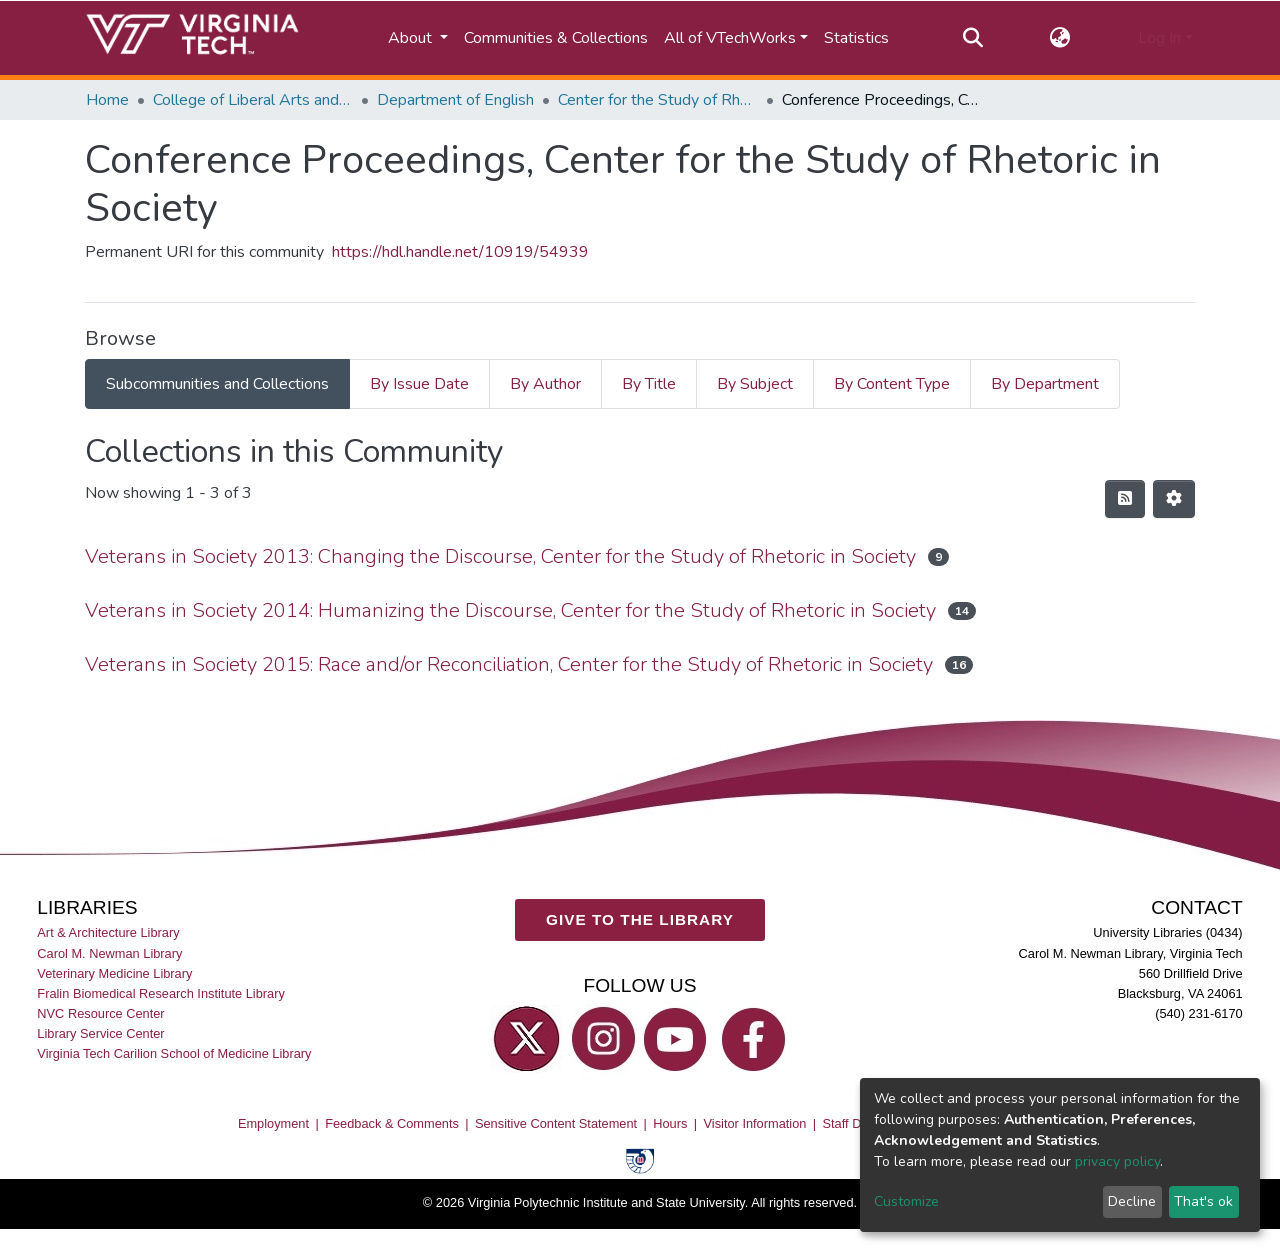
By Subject (755, 384)
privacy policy (1117, 1161)
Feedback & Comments (392, 1122)
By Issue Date (419, 384)
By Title (649, 384)
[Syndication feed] (1125, 499)
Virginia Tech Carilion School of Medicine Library (174, 1053)
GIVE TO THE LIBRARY (640, 918)
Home (107, 100)
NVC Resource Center (100, 1012)
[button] (1060, 38)
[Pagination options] (1174, 499)
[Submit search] (972, 38)
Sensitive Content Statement (556, 1122)
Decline (1132, 1201)
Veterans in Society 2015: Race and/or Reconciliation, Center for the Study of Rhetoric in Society (509, 664)
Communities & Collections (556, 38)
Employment (273, 1122)
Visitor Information (755, 1122)
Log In (1159, 38)
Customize (906, 1201)
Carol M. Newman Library (109, 952)
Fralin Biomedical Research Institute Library (161, 992)
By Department (1045, 384)
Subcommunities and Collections (217, 384)
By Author (545, 384)
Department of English (455, 100)
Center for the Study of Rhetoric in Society (658, 100)
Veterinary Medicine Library (114, 972)
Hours (670, 1122)
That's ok (1203, 1201)
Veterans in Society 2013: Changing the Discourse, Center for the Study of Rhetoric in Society (500, 556)
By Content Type (892, 384)
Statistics (856, 38)
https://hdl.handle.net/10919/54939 (460, 252)
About (412, 38)
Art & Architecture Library (108, 932)
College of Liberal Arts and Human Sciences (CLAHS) (253, 100)
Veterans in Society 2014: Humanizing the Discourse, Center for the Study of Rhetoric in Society (510, 610)
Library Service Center (100, 1032)
